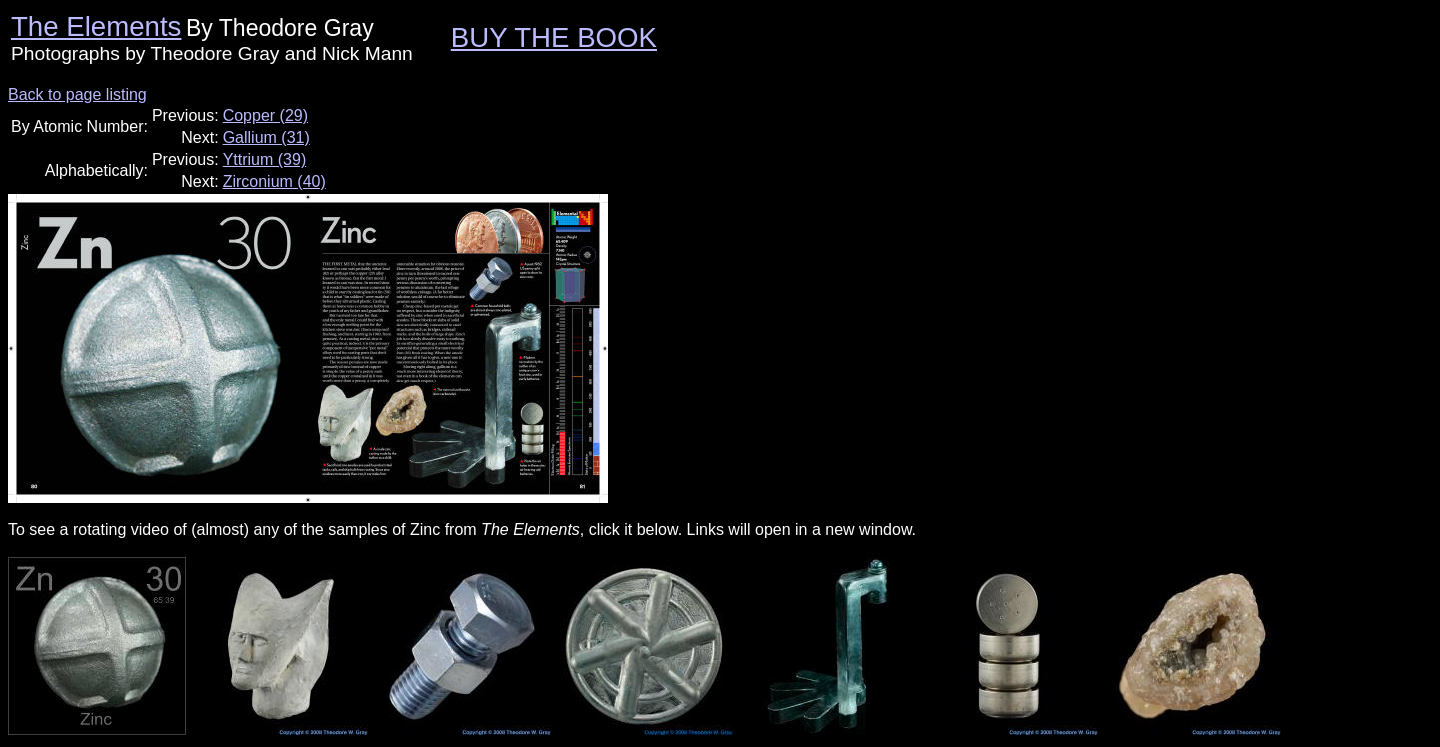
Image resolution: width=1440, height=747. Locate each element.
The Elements (96, 26)
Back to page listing (77, 94)
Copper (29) (265, 115)
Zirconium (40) (274, 181)
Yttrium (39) (265, 159)
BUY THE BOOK (554, 37)
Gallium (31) (266, 137)
